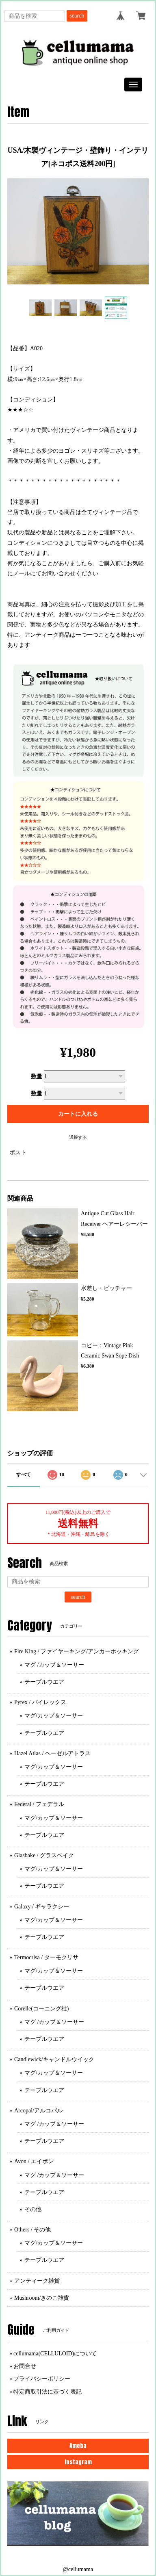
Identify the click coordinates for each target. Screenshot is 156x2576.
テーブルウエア (44, 1682)
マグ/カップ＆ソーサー (53, 1716)
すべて (23, 1474)
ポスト (17, 1152)
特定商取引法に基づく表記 (47, 2392)
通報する (78, 1137)
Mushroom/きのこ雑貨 (41, 2298)
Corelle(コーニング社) (41, 2009)
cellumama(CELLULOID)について (55, 2353)
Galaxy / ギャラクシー (41, 1907)
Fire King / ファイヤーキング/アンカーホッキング (76, 1651)
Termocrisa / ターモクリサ (46, 1957)
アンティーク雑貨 (37, 2281)
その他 (32, 2209)
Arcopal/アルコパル (38, 2111)
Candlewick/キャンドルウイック (54, 2059)
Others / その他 (32, 2230)
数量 (36, 1076)
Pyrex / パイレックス (40, 1702)
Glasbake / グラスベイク (44, 1855)
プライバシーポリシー (41, 2379)
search (77, 16)
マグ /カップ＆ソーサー (54, 1665)
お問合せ (24, 2366)
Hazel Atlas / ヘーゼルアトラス (52, 1753)
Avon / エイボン (34, 2161)
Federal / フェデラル (39, 1804)
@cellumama (78, 2569)
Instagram (78, 2462)
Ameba (78, 2446)
